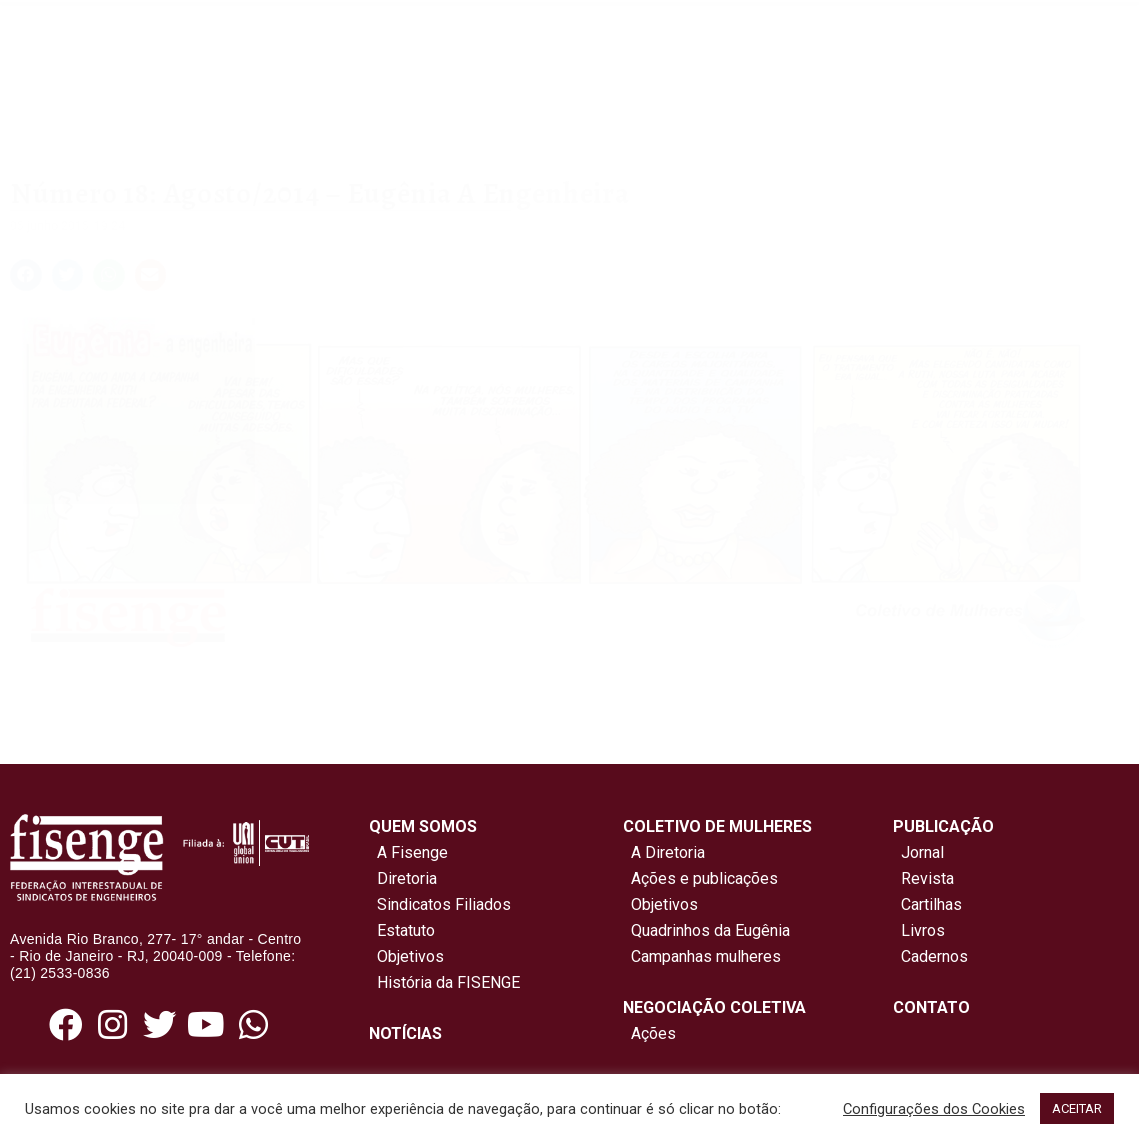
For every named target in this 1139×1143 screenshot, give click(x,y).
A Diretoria (664, 852)
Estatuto (402, 930)
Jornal (922, 852)
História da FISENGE (444, 982)
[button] (26, 275)
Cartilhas (931, 904)
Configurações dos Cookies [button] (934, 1109)
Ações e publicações (700, 878)
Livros (923, 930)
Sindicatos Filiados (440, 904)
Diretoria (403, 878)
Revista (927, 878)
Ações (649, 1033)
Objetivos (406, 956)
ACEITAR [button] (1077, 1108)
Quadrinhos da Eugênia (706, 930)
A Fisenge (408, 852)
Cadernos (934, 956)
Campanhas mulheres (702, 956)
